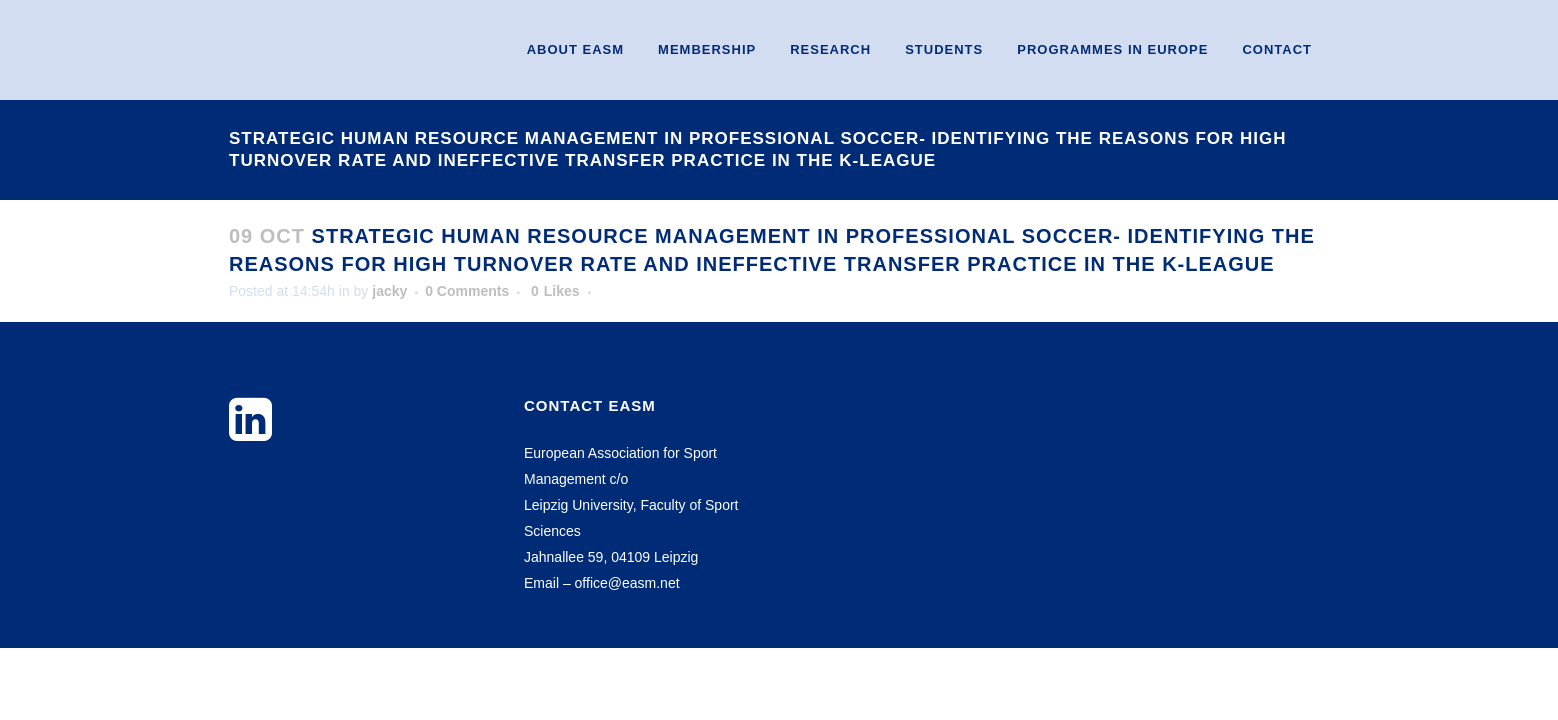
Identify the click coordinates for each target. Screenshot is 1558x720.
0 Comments (467, 291)
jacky (389, 291)
